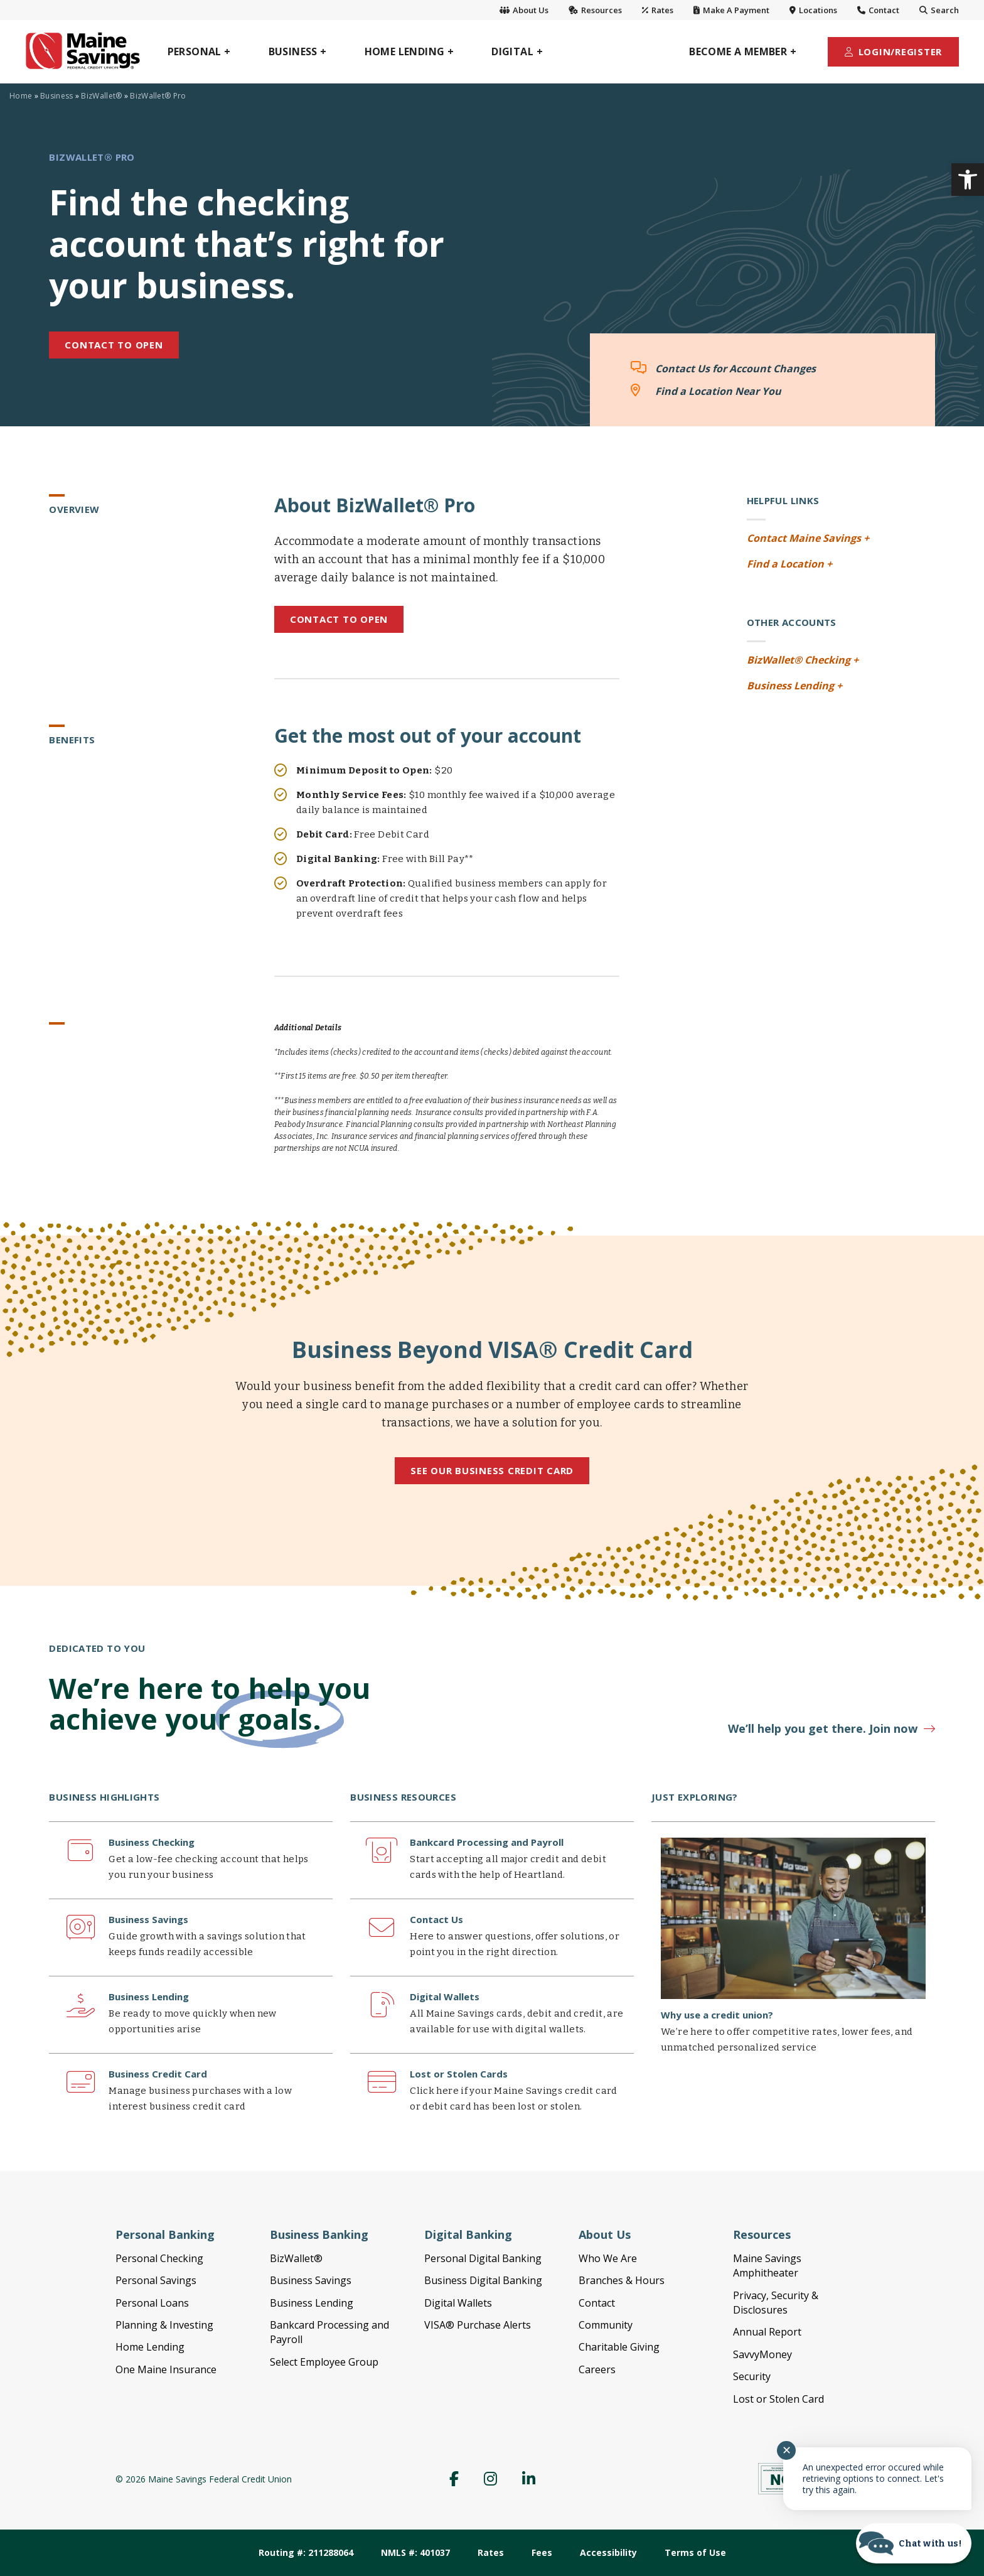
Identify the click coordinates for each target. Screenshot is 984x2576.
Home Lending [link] (149, 2347)
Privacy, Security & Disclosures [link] (775, 2302)
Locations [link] (813, 10)
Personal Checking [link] (159, 2258)
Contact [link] (878, 10)
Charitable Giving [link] (619, 2347)
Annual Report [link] (767, 2332)
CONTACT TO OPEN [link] (114, 344)
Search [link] (939, 10)
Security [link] (752, 2376)
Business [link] (56, 95)
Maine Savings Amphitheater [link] (767, 2265)
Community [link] (606, 2325)
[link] (967, 179)
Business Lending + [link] (794, 686)
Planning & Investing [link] (164, 2325)
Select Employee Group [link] (324, 2362)
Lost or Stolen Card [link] (778, 2399)
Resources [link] (595, 10)
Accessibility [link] (608, 2552)
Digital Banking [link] (468, 2234)
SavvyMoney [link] (762, 2354)
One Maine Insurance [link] (166, 2369)
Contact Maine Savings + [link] (808, 538)
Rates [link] (657, 10)
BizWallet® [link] (101, 95)
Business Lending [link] (311, 2303)
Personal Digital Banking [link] (483, 2258)
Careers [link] (597, 2369)
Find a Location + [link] (789, 564)
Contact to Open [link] (339, 619)
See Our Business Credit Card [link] (492, 1470)
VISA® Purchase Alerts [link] (477, 2325)
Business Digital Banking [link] (483, 2280)
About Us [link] (524, 10)
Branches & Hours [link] (622, 2280)
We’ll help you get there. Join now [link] (822, 1728)
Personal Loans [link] (152, 2303)
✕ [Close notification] (786, 2450)
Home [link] (20, 95)
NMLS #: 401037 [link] (415, 2552)
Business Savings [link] (310, 2280)
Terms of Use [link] (695, 2552)
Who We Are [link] (608, 2258)
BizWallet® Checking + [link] (802, 660)
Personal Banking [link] (165, 2234)
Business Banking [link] (319, 2234)
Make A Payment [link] (731, 10)
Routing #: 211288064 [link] (306, 2552)
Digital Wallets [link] (458, 2303)
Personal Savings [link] (155, 2280)
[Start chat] (913, 2543)
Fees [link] (542, 2552)
